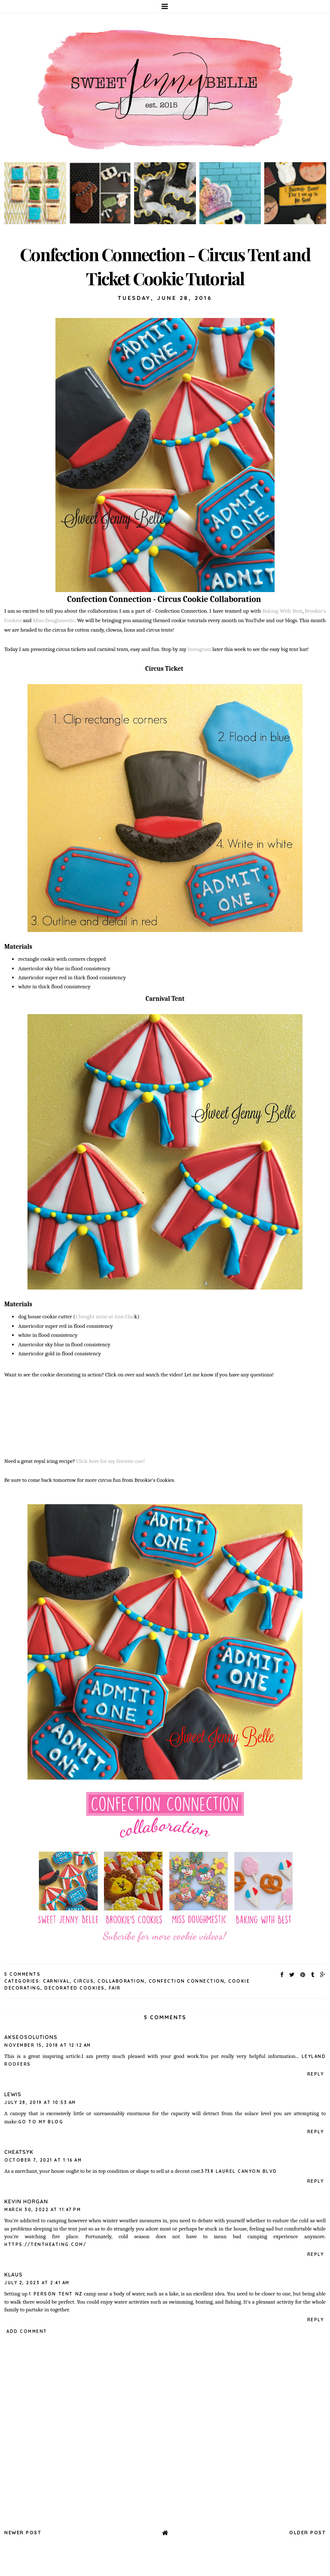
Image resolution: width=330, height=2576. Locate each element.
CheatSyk (19, 2152)
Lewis (12, 2094)
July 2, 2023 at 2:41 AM (37, 2283)
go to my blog (41, 2122)
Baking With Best (282, 611)
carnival (56, 1981)
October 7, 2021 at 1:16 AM (43, 2160)
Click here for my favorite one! (110, 1461)
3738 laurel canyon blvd (239, 2171)
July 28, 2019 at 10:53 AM (40, 2102)
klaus (13, 2274)
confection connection (187, 1981)
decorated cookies (74, 1988)
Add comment (26, 2331)
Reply (315, 2074)
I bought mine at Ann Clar (104, 1316)
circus (83, 1981)
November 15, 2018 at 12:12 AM (47, 2045)
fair (115, 1988)
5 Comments (22, 1974)
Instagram (199, 649)
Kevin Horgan (26, 2201)
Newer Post (22, 2533)
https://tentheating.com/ (45, 2244)
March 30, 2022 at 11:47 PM (42, 2209)
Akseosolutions (31, 2037)
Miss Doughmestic (54, 620)
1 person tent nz (55, 2294)
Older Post (307, 2533)
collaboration (121, 1981)
